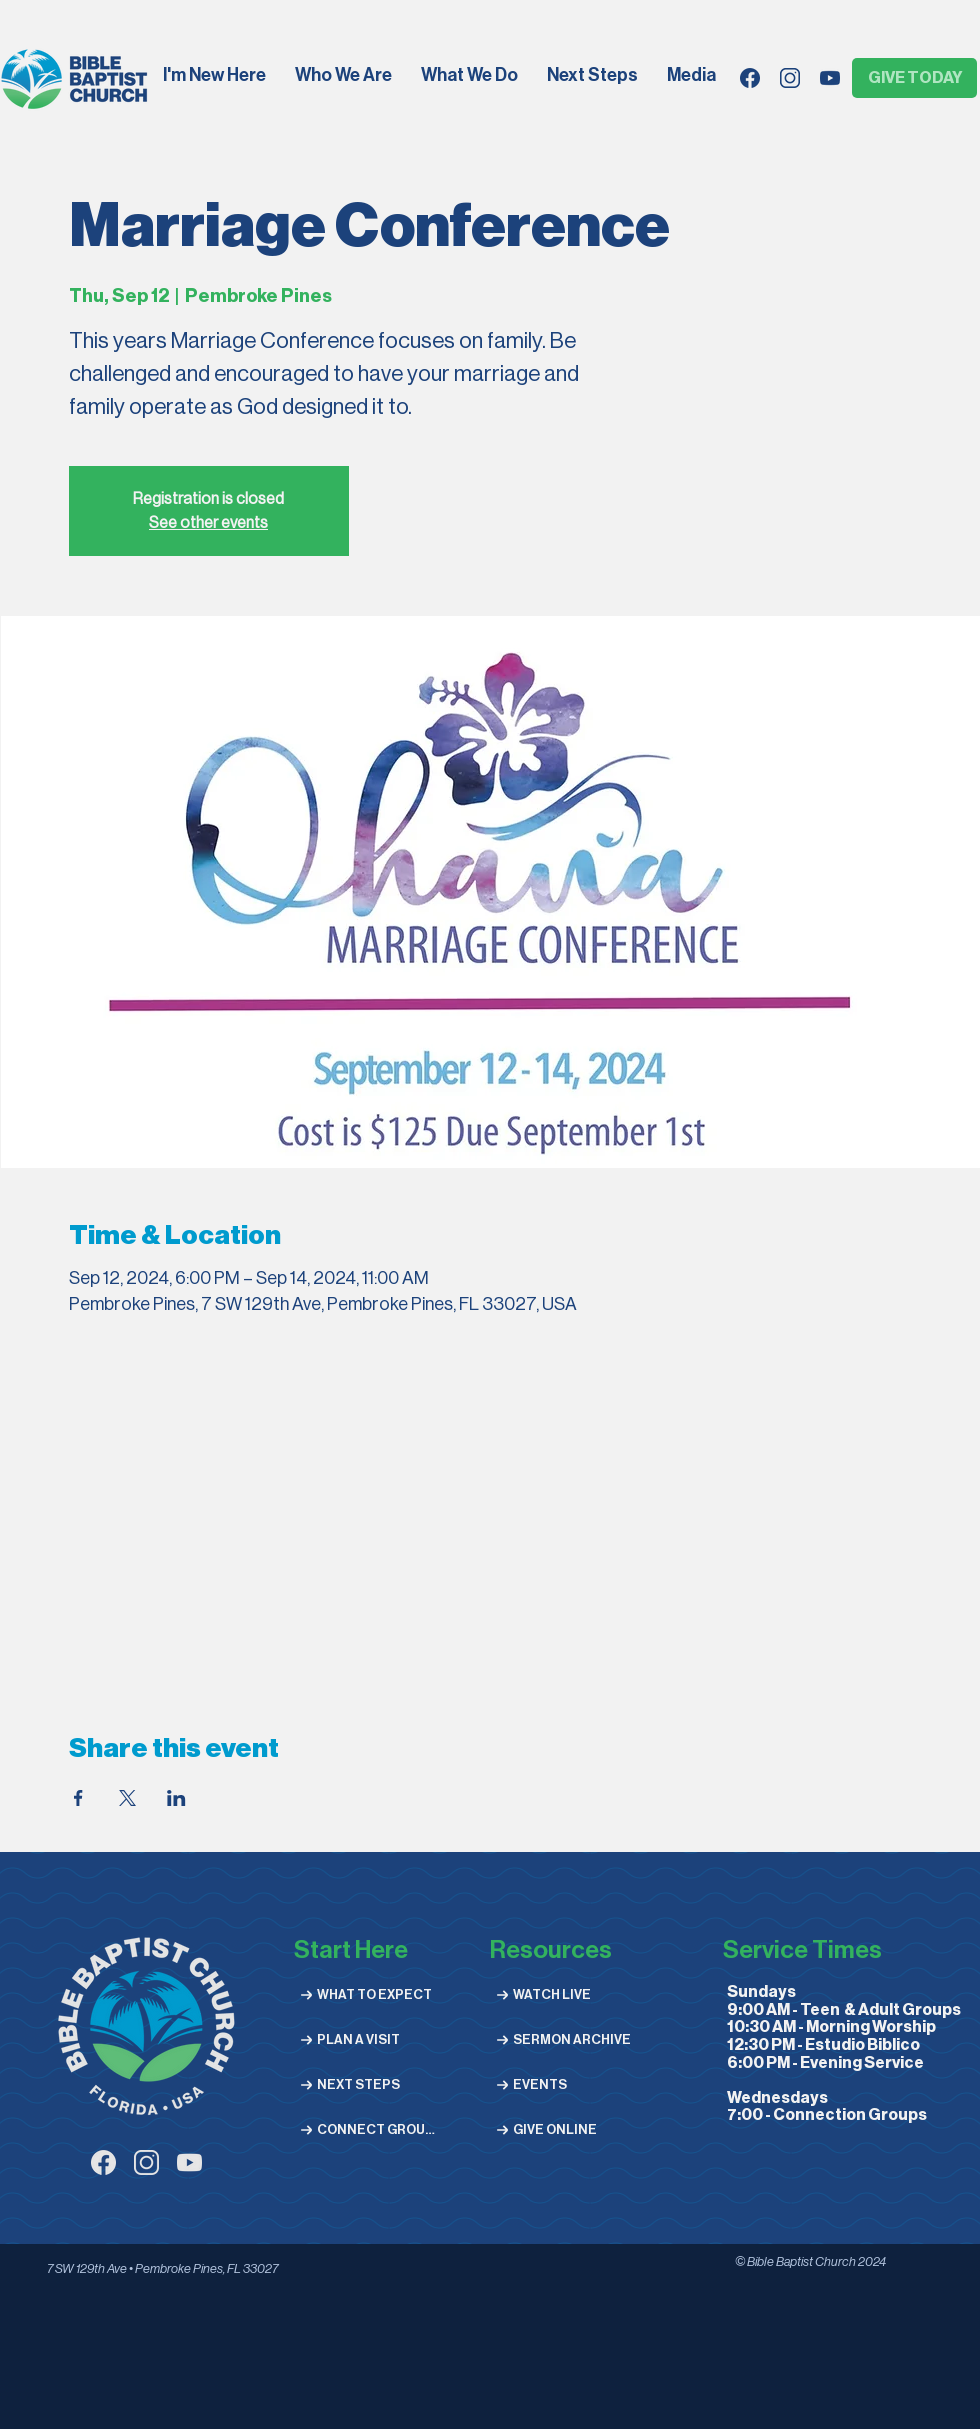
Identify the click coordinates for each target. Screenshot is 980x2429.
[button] (345, 77)
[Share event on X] (127, 1798)
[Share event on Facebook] (78, 1798)
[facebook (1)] (103, 2162)
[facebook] (750, 78)
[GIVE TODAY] (914, 78)
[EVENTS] (561, 2084)
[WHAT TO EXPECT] (365, 1994)
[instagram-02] (790, 78)
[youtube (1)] (189, 2162)
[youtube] (830, 78)
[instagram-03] (146, 2162)
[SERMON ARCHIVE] (561, 2039)
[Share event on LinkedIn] (176, 1798)
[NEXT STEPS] (365, 2084)
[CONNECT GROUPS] (365, 2129)
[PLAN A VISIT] (365, 2039)
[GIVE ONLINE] (561, 2129)
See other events (208, 523)
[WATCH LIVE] (561, 1994)
